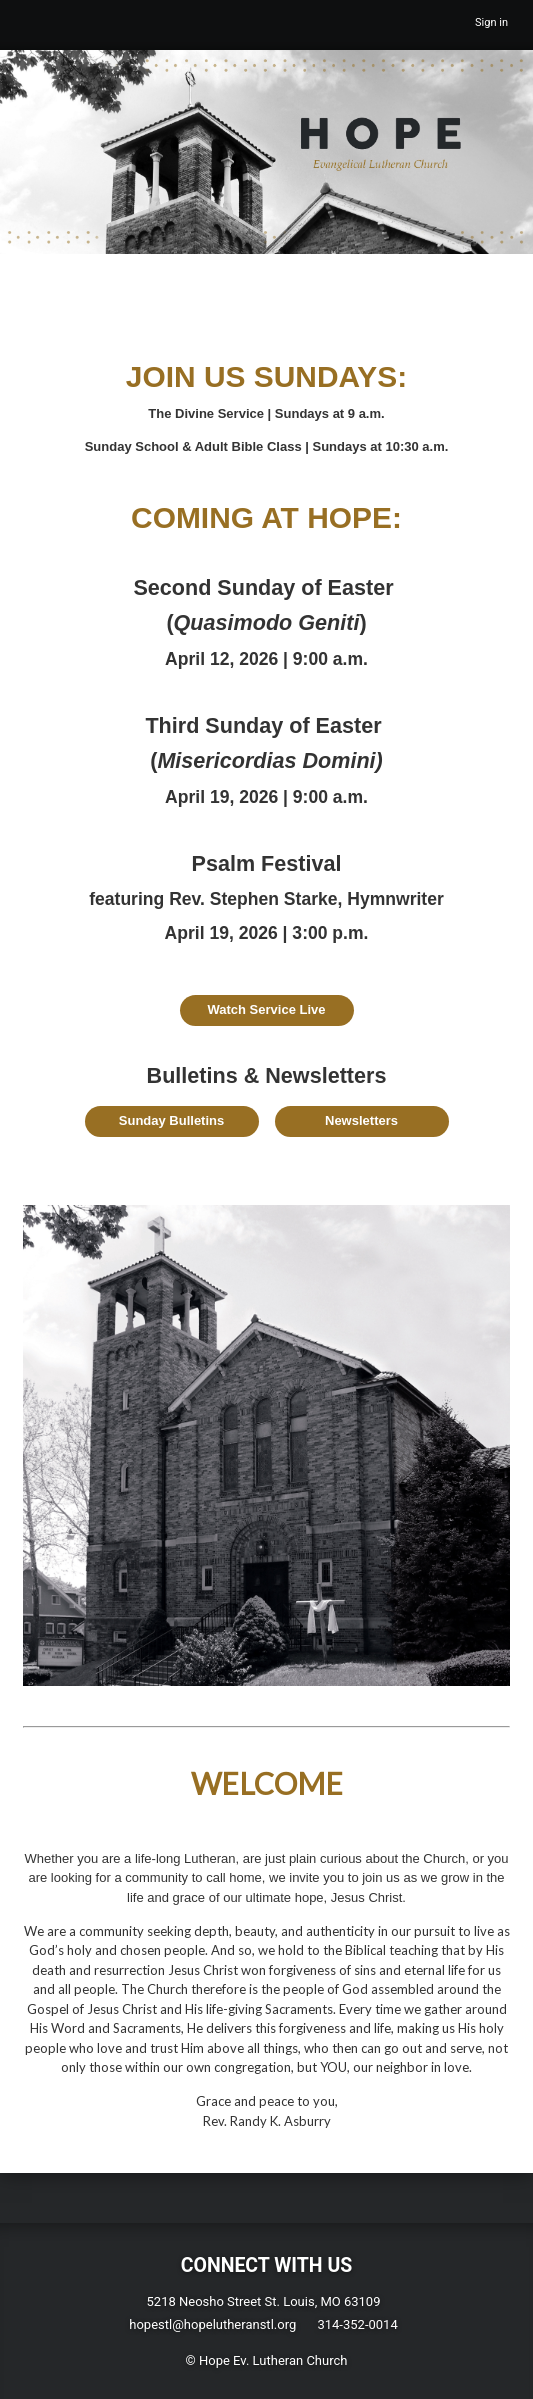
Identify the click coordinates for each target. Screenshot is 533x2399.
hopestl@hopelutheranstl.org (212, 2324)
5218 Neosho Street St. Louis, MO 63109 (264, 2301)
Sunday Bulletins (171, 1120)
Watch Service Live (266, 1009)
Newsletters (361, 1120)
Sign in (491, 22)
